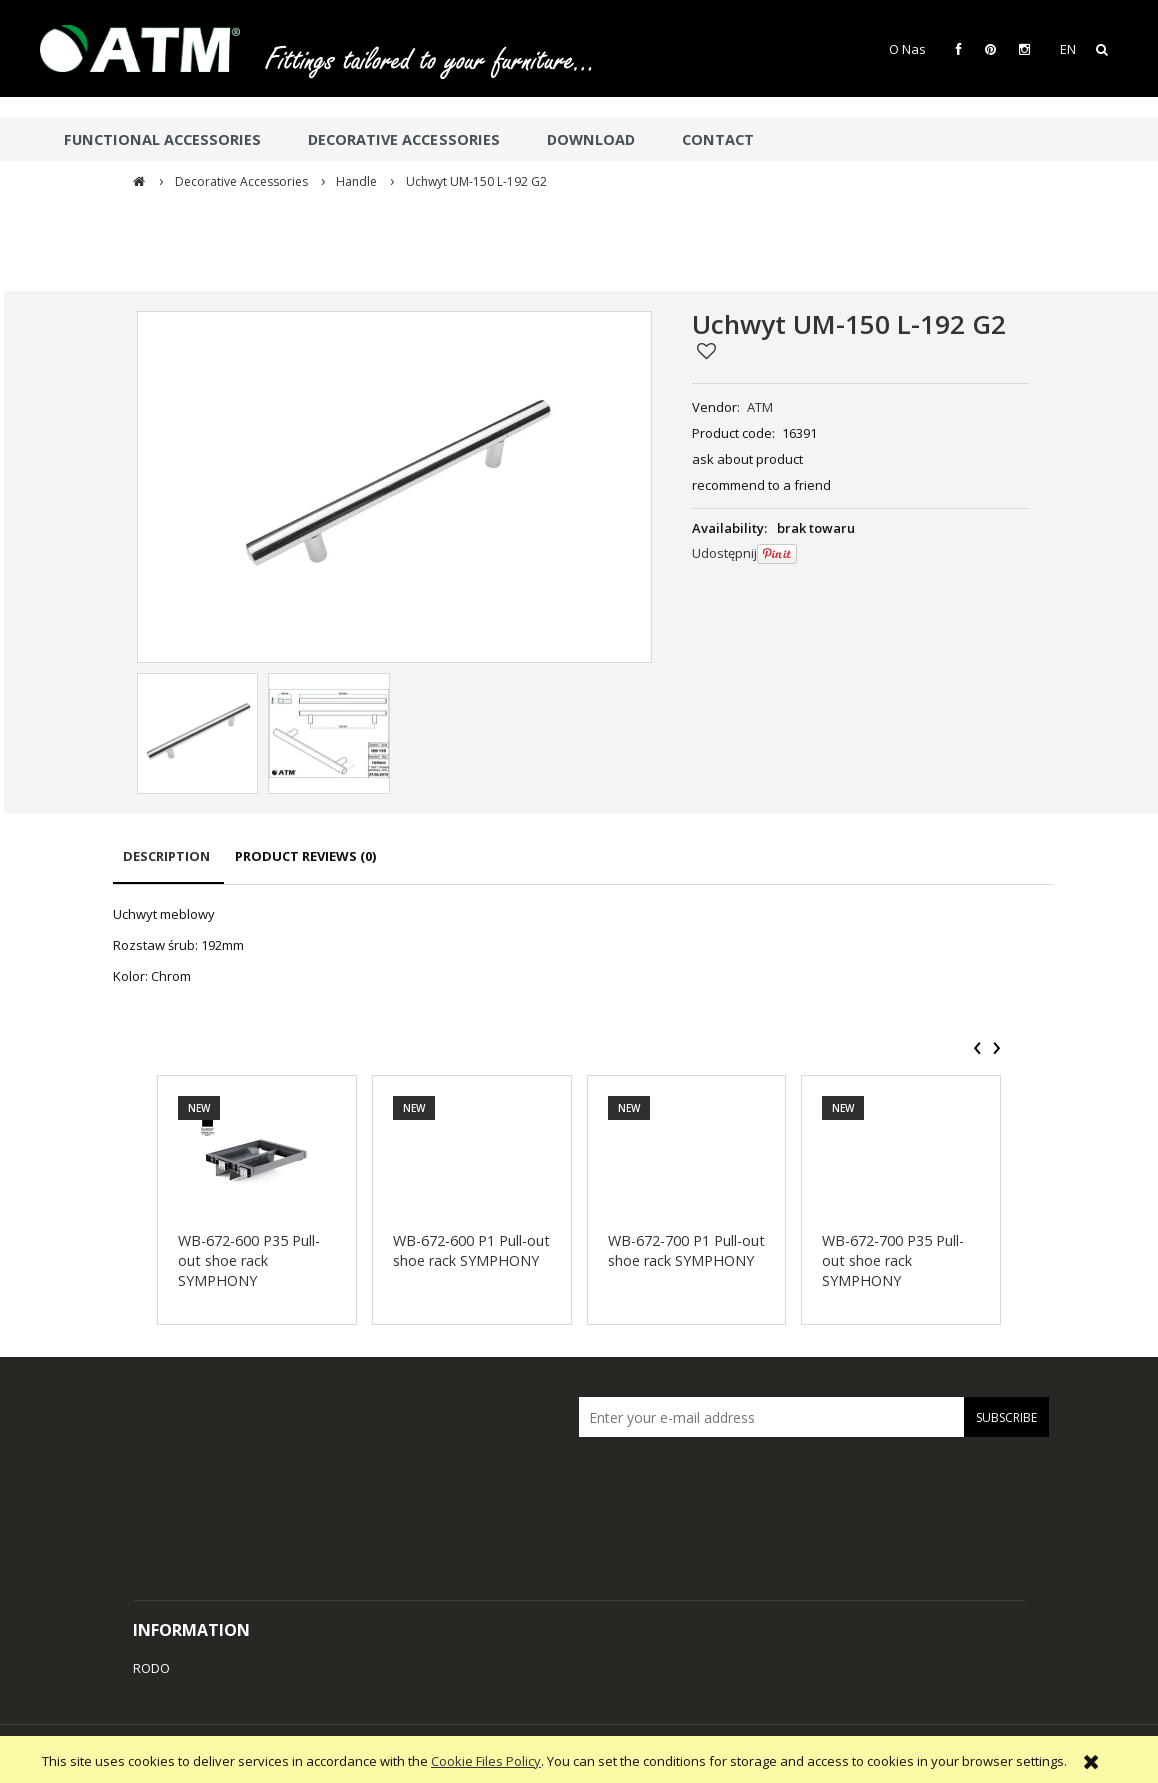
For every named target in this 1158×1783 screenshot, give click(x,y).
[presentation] (977, 1048)
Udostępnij (724, 553)
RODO (151, 1668)
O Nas (907, 49)
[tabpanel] (583, 945)
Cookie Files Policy (486, 1761)
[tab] (168, 865)
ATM (760, 407)
